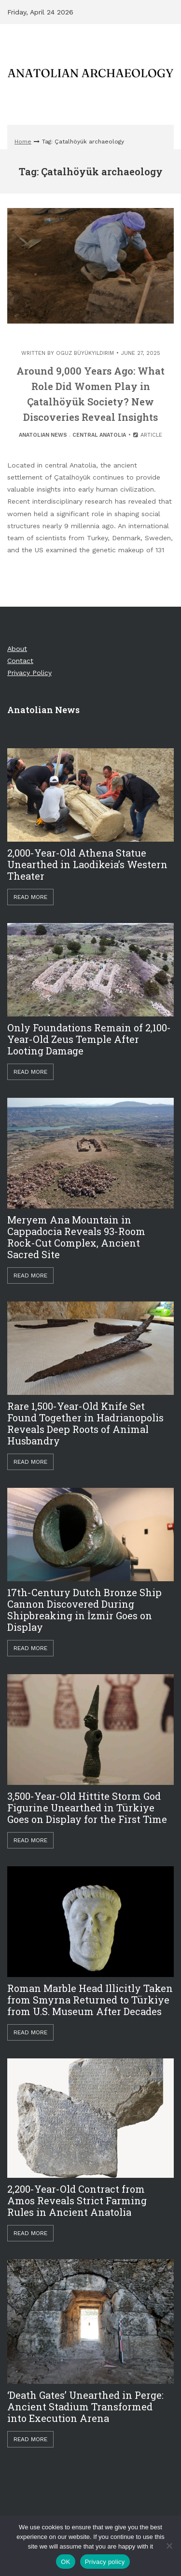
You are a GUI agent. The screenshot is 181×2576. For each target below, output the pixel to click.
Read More (30, 897)
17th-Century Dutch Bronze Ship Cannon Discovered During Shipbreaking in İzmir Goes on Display (84, 1610)
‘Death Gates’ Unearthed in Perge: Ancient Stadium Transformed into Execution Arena (85, 2406)
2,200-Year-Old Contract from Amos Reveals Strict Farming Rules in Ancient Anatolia (77, 2200)
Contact (20, 660)
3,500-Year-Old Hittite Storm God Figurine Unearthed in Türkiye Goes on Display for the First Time (87, 1807)
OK (65, 2561)
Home (22, 141)
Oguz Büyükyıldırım (85, 353)
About (17, 648)
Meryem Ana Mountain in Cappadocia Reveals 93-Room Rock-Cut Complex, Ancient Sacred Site (76, 1237)
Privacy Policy (29, 673)
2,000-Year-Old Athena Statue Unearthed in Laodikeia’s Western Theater (87, 864)
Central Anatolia (99, 435)
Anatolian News (43, 435)
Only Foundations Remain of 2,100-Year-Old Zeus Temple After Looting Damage (89, 1039)
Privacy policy (105, 2561)
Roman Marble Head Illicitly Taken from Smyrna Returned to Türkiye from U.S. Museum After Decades (90, 1999)
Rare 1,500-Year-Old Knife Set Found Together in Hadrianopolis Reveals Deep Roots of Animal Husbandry (85, 1423)
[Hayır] (169, 2545)
